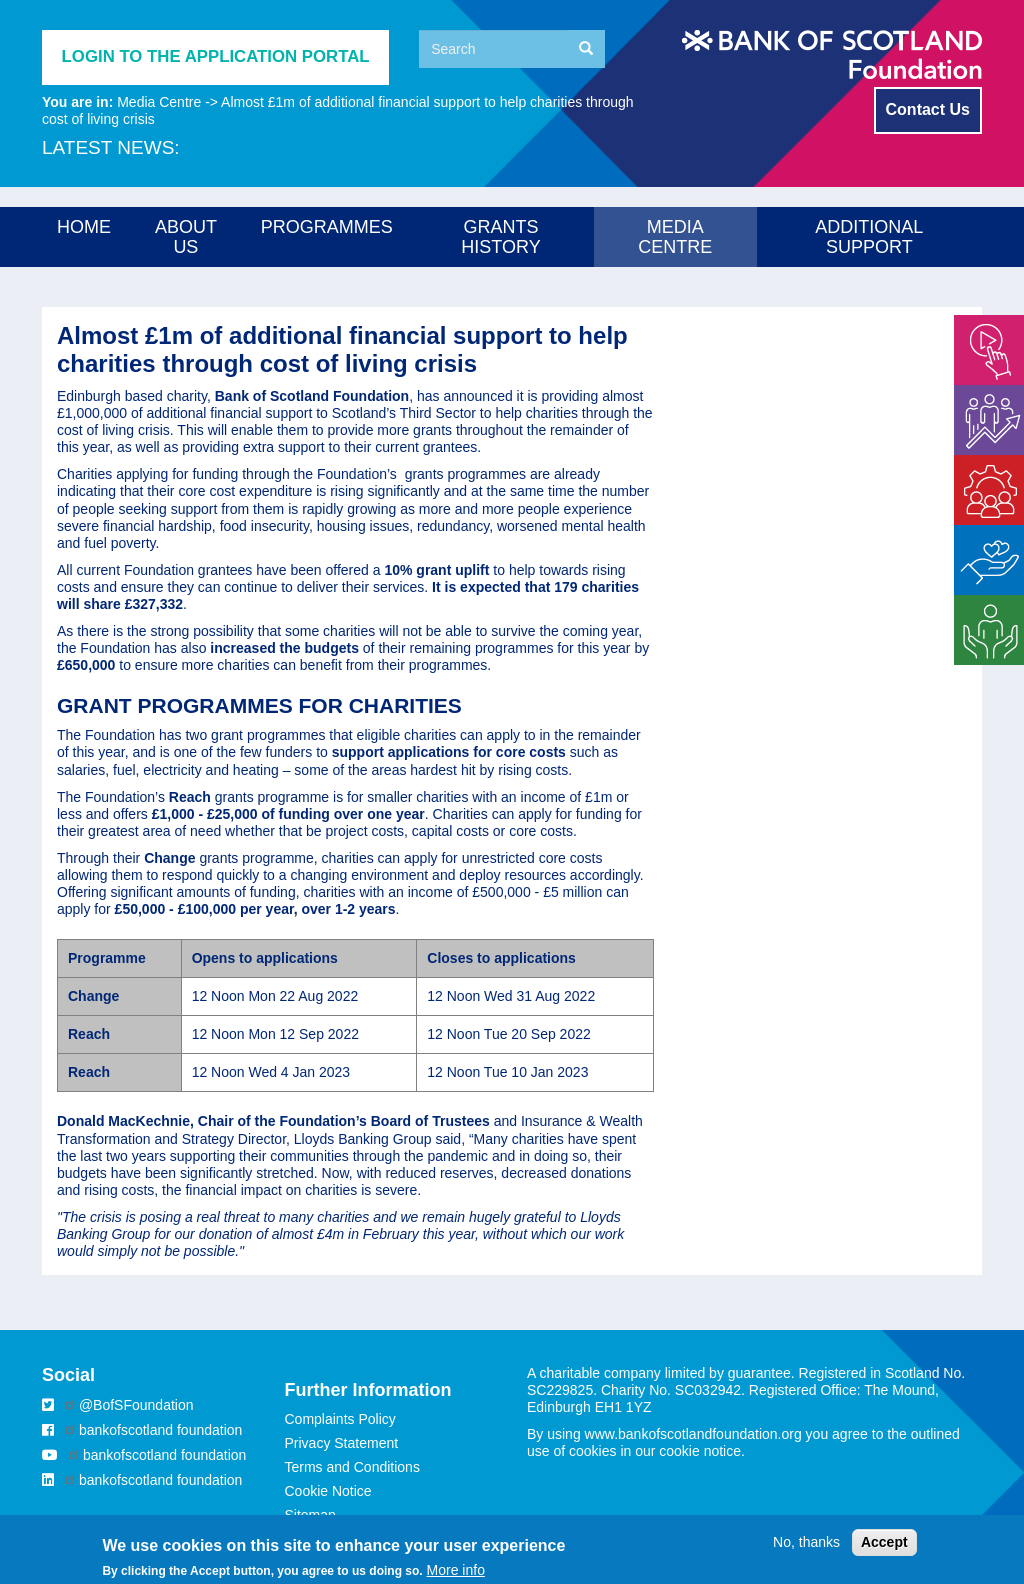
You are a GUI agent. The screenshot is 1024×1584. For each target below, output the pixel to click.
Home (84, 227)
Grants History (500, 237)
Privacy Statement (342, 1443)
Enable (976, 463)
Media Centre (159, 102)
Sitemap (310, 1515)
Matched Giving (981, 541)
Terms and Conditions (352, 1467)
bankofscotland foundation (160, 1430)
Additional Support (869, 237)
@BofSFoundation (136, 1405)
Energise (981, 393)
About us (186, 237)
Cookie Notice (328, 1491)
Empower (983, 323)
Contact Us (928, 109)
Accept (884, 1548)
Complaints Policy (340, 1419)
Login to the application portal (216, 56)
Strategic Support (981, 611)
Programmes (327, 227)
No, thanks (806, 1548)
